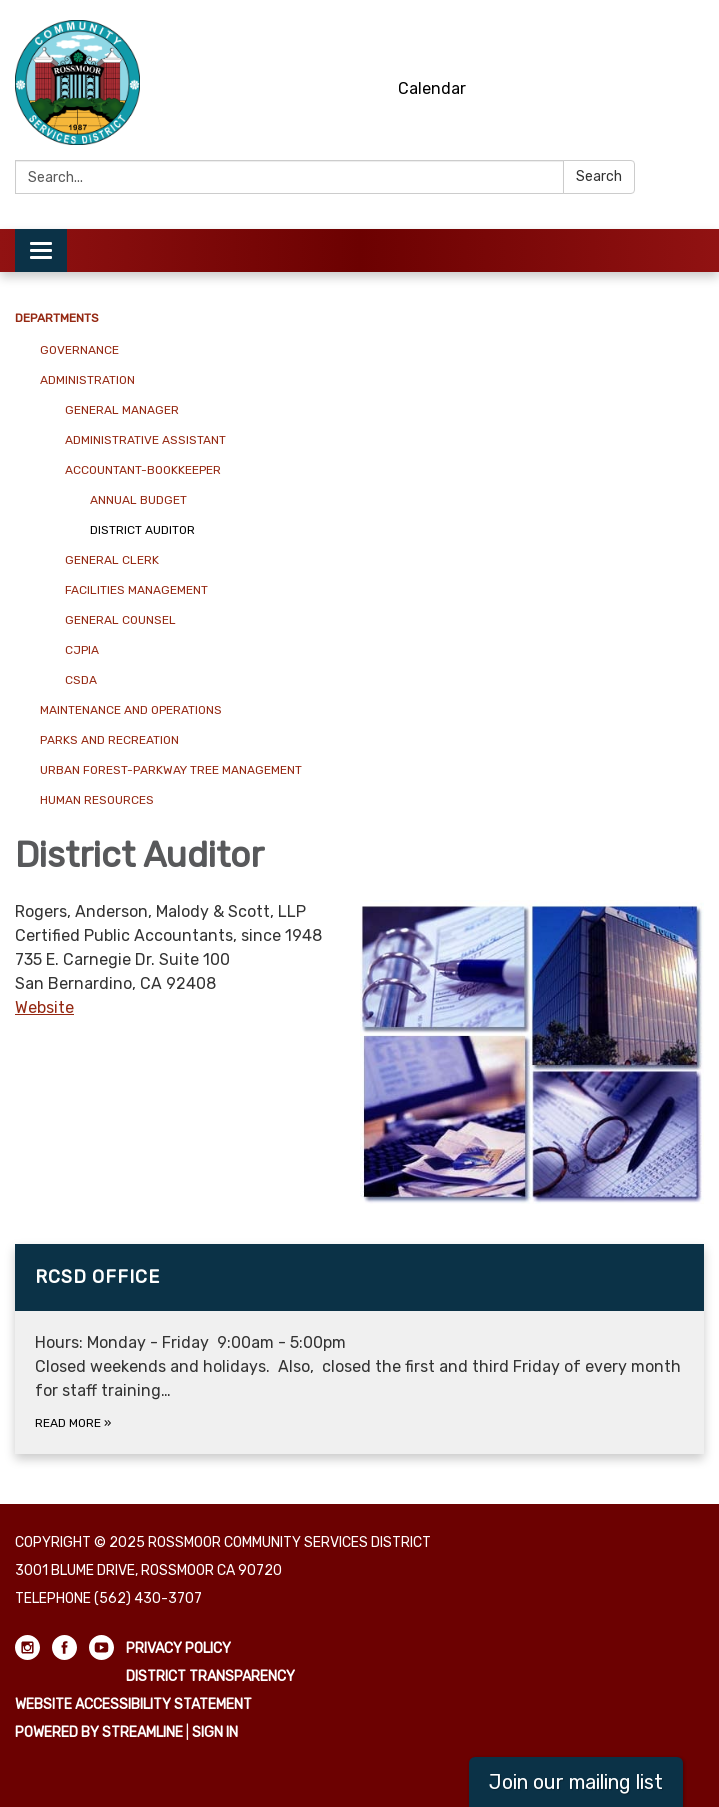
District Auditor (142, 530)
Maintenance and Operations (131, 710)
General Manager (122, 410)
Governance (79, 350)
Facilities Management (136, 590)
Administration (87, 380)
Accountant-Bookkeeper (143, 470)
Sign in (215, 1732)
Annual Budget (138, 500)
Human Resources (97, 800)
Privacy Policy (178, 1648)
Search (599, 176)
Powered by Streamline (99, 1732)
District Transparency (210, 1676)
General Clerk (112, 560)
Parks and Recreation (109, 740)
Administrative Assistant (145, 440)
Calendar (432, 88)
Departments (57, 318)
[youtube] (691, 39)
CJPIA (82, 650)
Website (44, 1007)
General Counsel (120, 620)
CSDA (81, 680)
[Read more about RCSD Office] (359, 1349)
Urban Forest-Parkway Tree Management (171, 770)
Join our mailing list (576, 1782)
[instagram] (617, 39)
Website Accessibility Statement (133, 1704)
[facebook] (654, 39)
